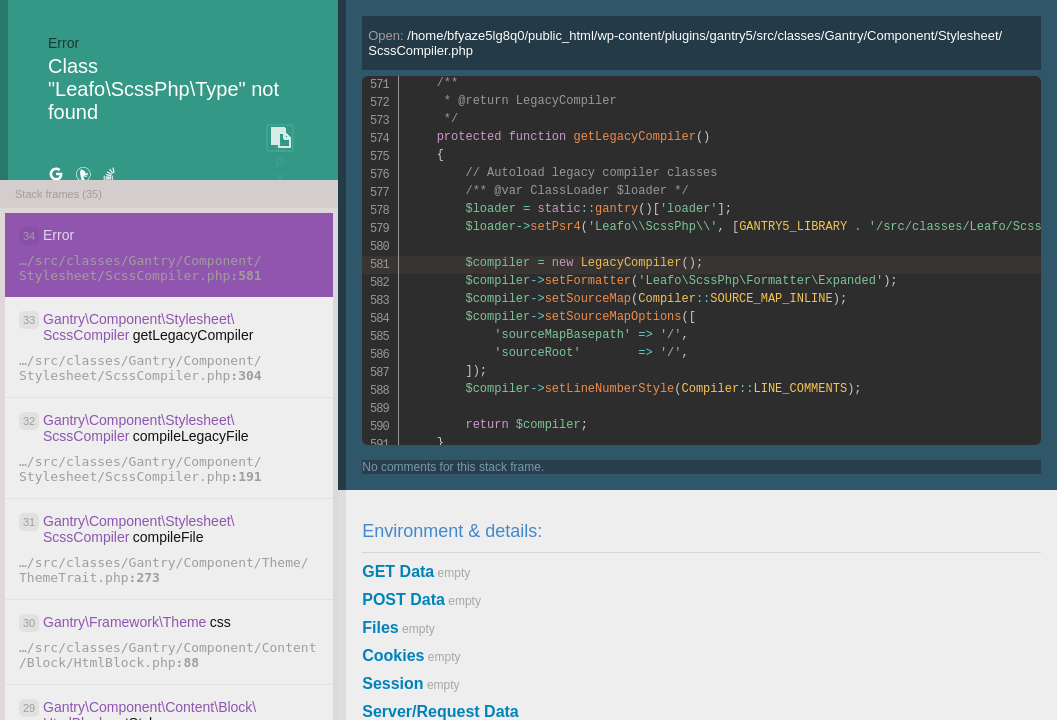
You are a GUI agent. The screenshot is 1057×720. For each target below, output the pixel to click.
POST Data (403, 599)
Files (380, 627)
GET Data (398, 571)
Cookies (393, 655)
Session (392, 683)
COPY (280, 138)
